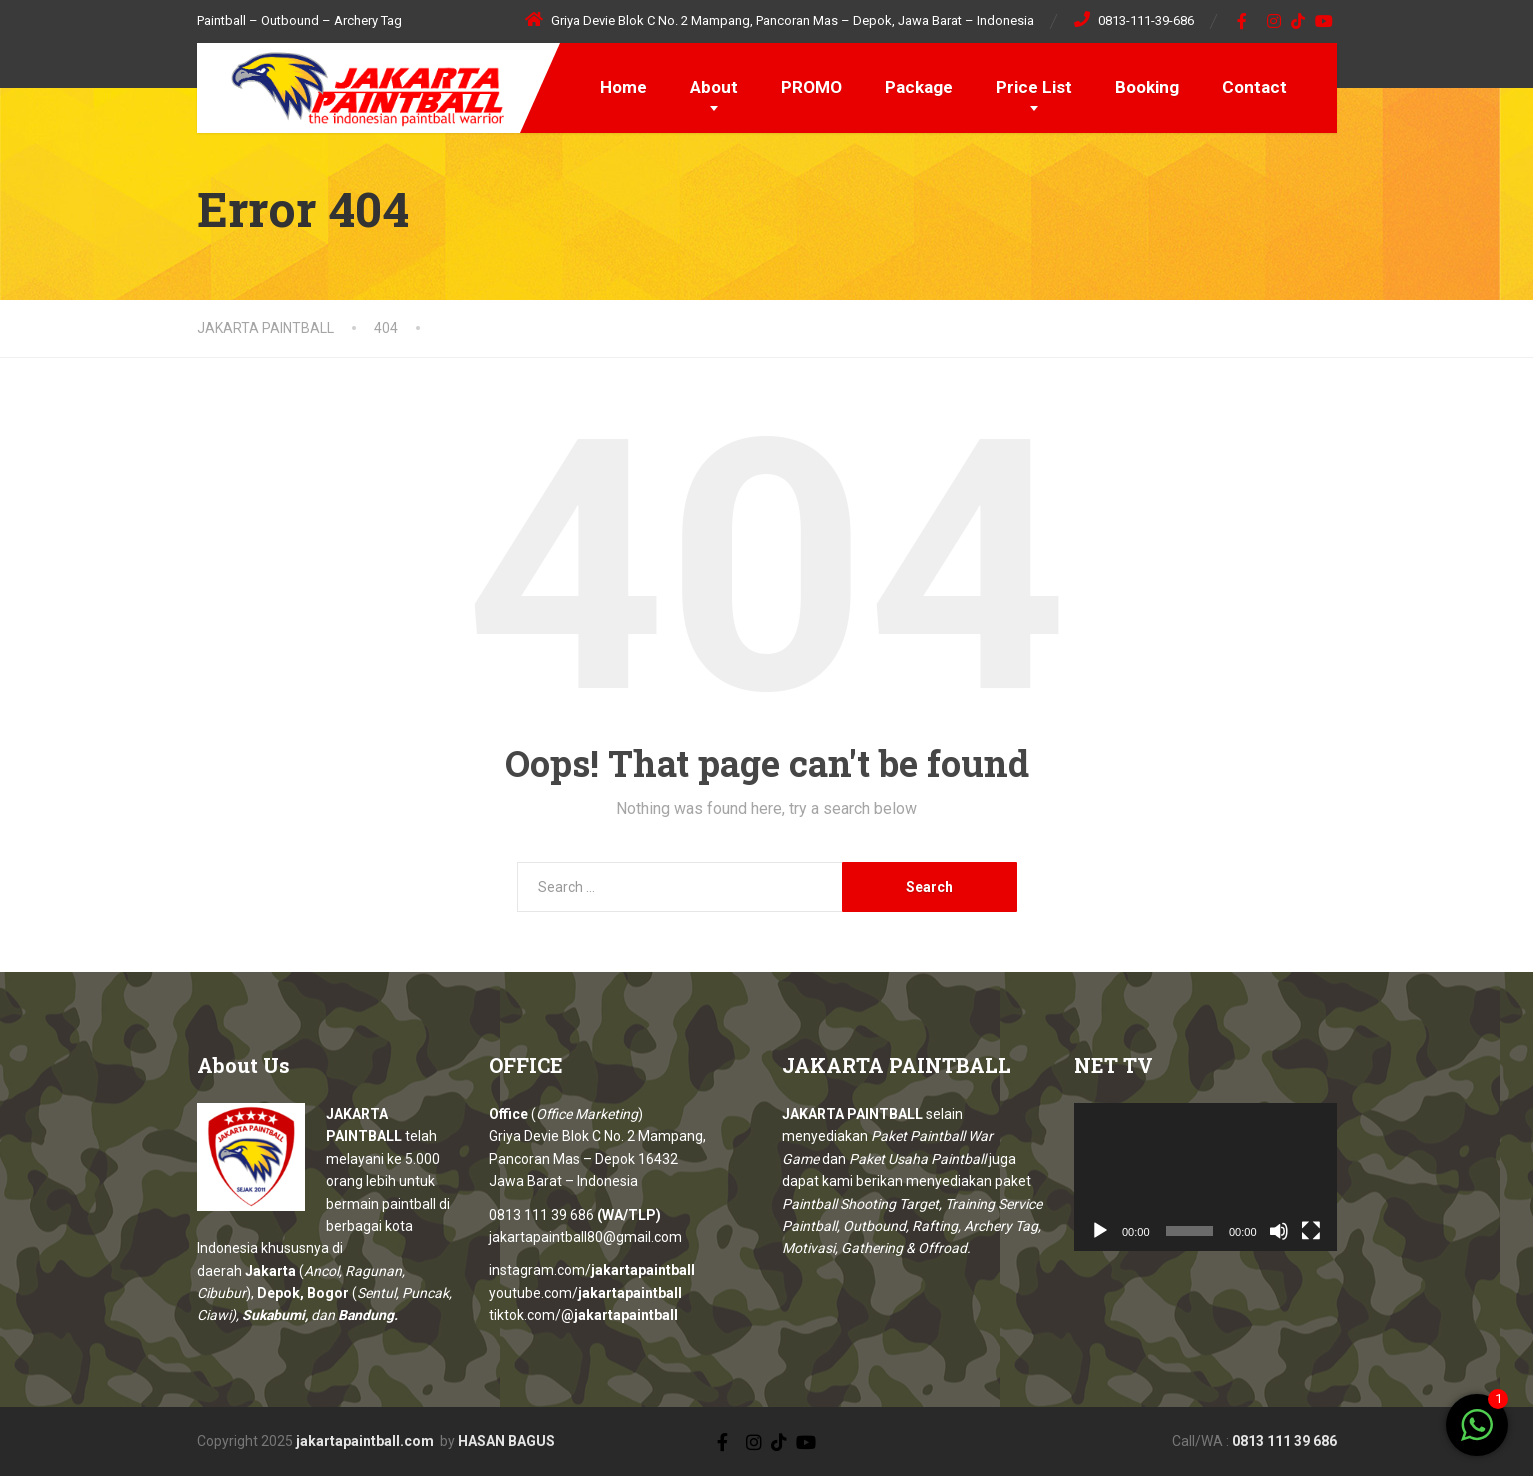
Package (919, 87)
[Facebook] (1242, 21)
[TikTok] (1298, 21)
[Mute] (1279, 1231)
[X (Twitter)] (737, 1440)
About (714, 87)
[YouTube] (1324, 21)
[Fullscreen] (1311, 1231)
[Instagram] (1274, 21)
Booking (1147, 87)
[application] (1205, 1177)
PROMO (811, 87)
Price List (1034, 87)
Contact (1254, 87)
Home (623, 87)
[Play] (1100, 1231)
